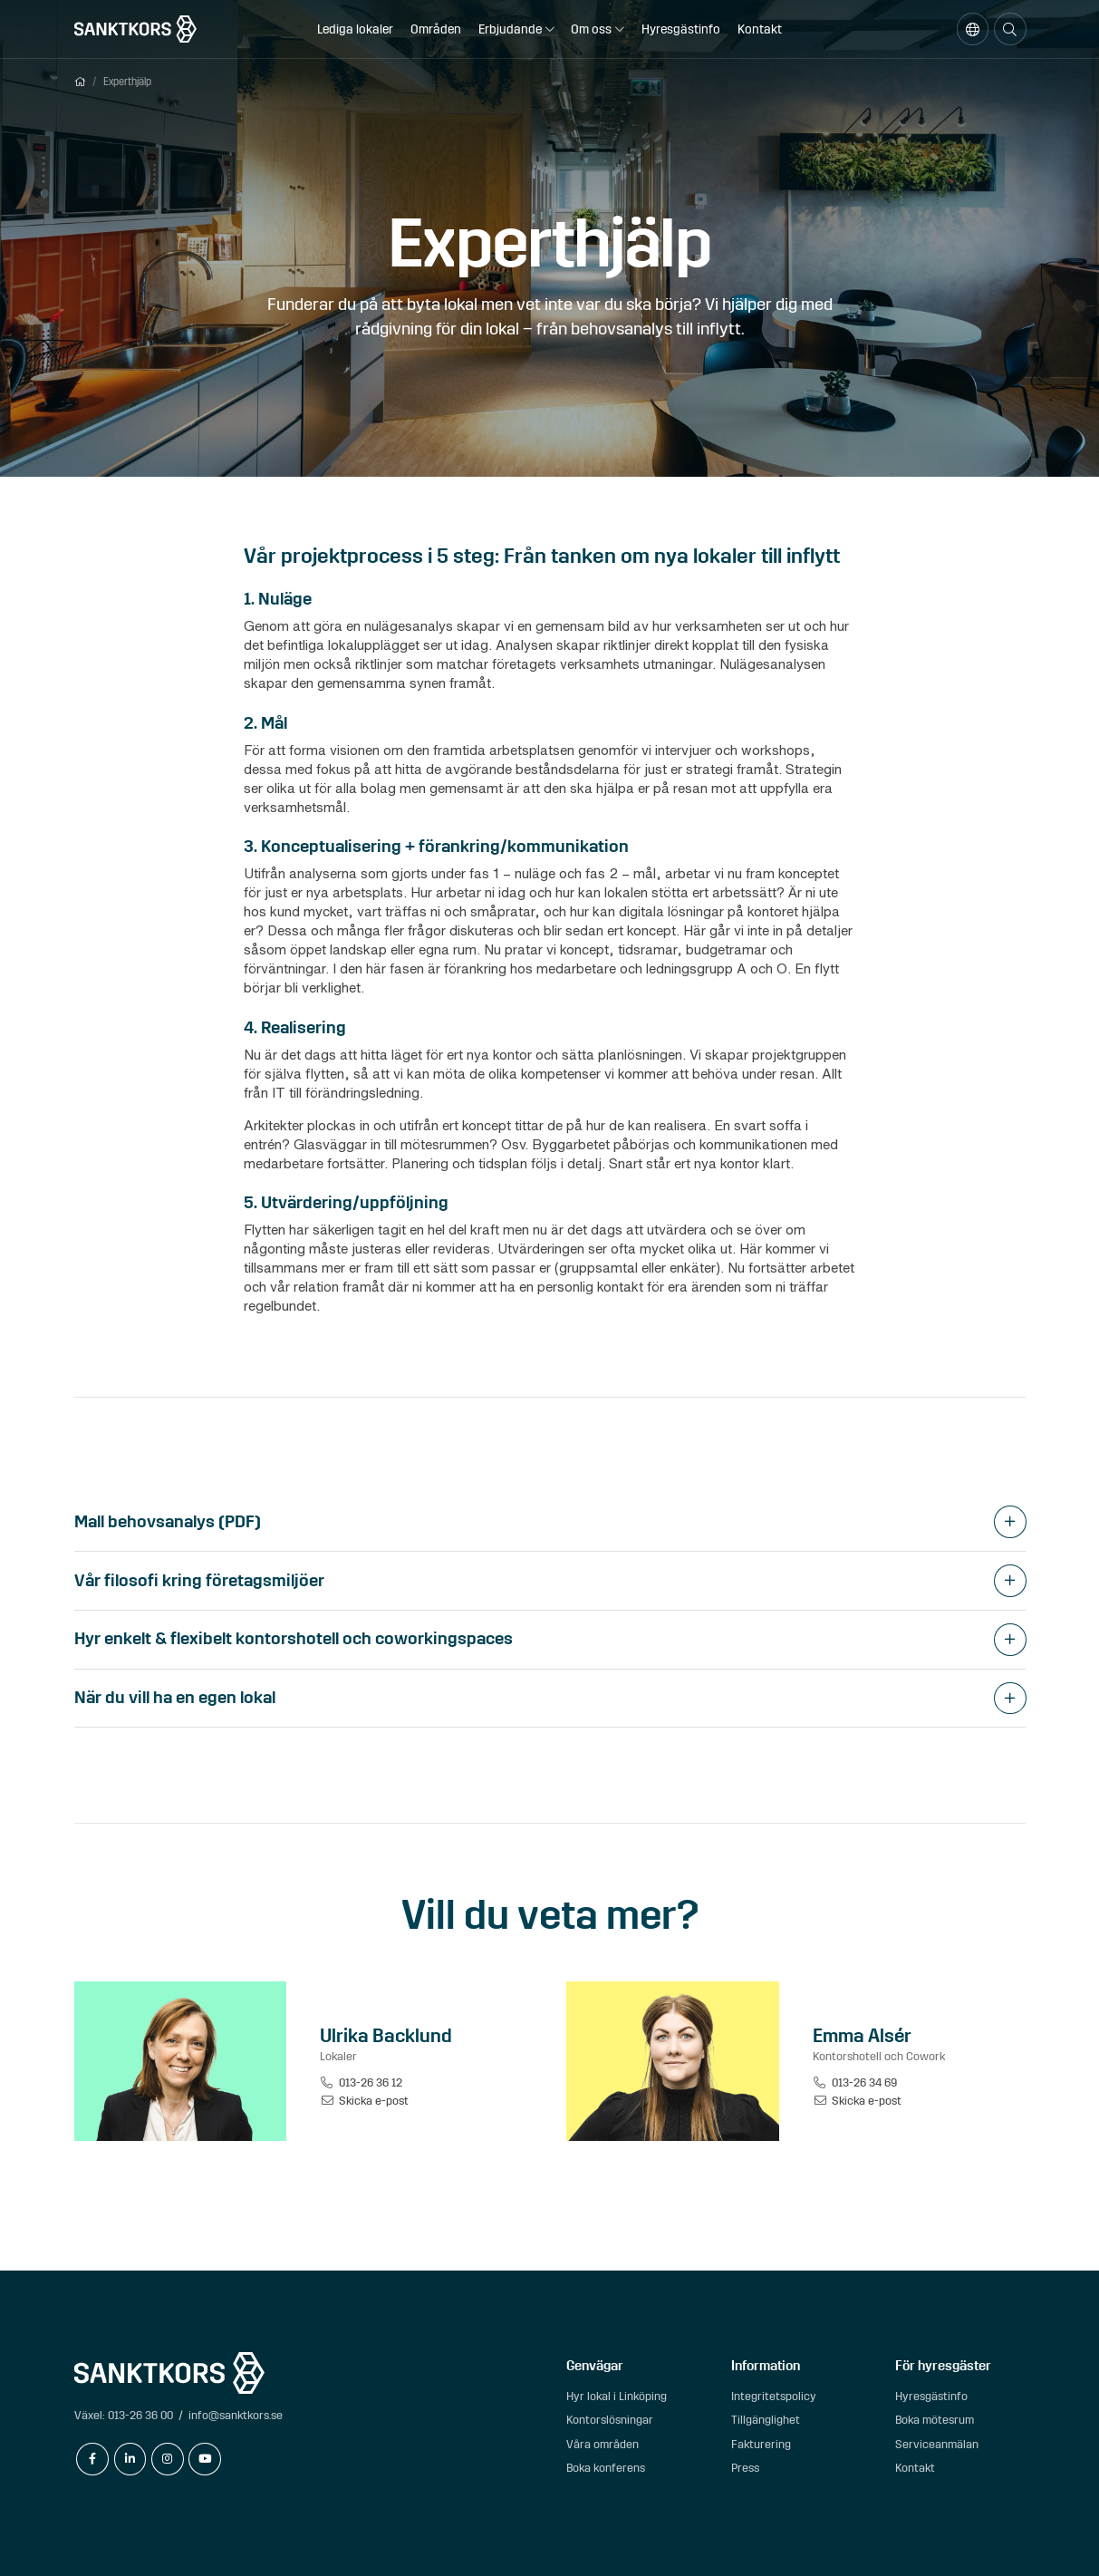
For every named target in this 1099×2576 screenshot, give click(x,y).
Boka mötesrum (934, 2419)
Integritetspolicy (773, 2396)
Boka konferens (605, 2467)
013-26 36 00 (140, 2415)
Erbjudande (510, 29)
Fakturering (761, 2444)
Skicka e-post (364, 2100)
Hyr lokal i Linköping (616, 2396)
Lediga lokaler (355, 29)
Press (745, 2467)
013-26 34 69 (855, 2082)
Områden (435, 29)
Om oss (591, 29)
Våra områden (602, 2444)
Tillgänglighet (765, 2419)
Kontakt (759, 29)
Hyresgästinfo (680, 29)
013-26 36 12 (361, 2082)
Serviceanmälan (936, 2444)
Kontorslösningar (609, 2419)
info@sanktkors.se (235, 2415)
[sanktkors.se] (135, 29)
